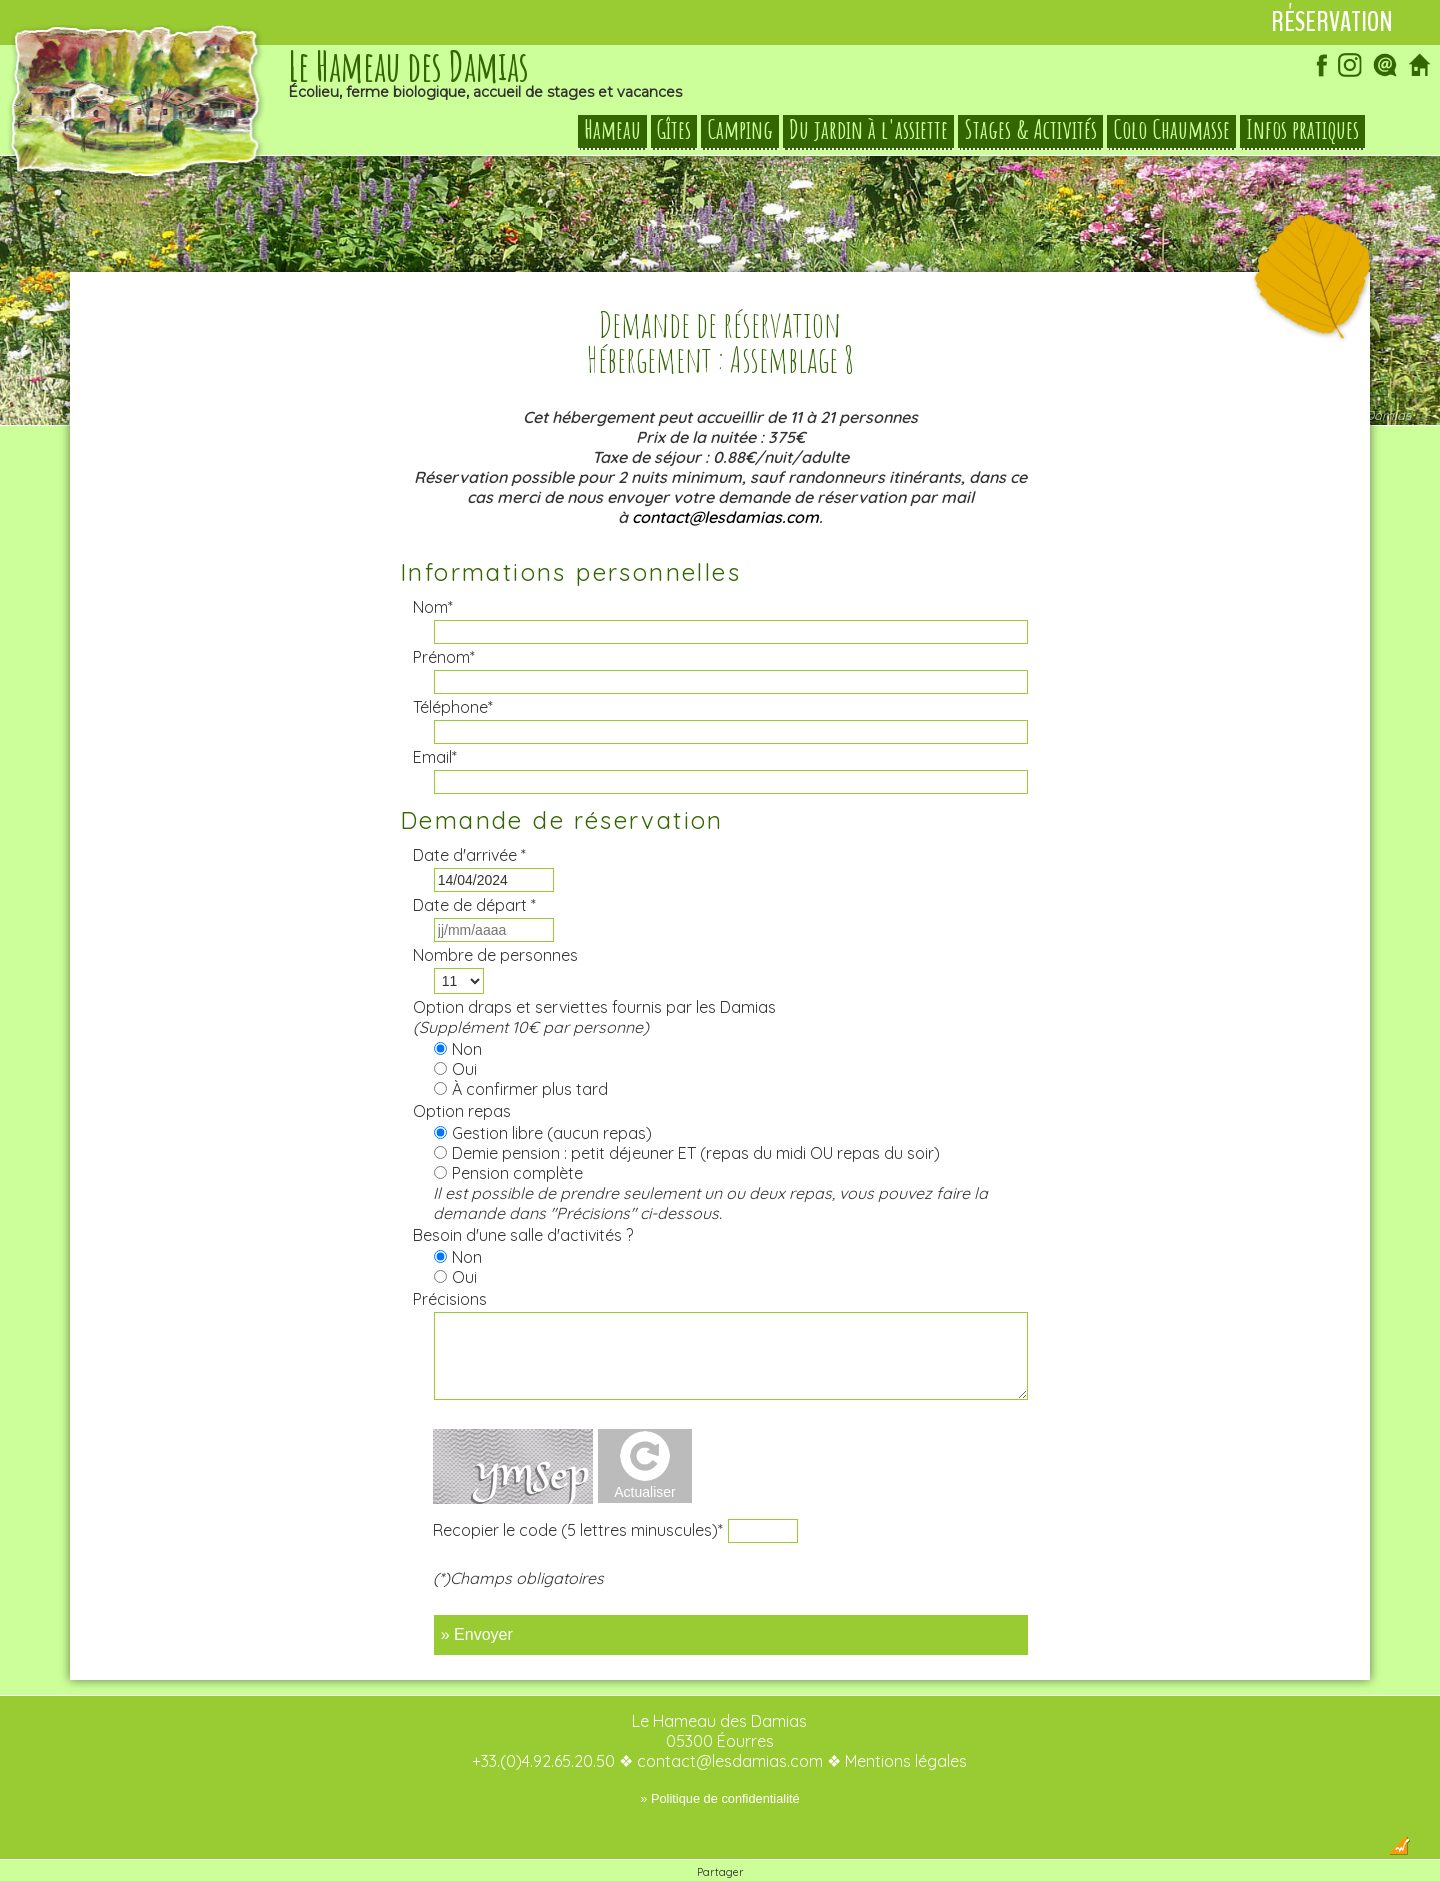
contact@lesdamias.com (725, 477)
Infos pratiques (1302, 130)
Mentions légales (906, 1721)
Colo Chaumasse (1171, 130)
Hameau (612, 130)
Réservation (1332, 22)
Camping (740, 130)
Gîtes (674, 130)
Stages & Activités (1030, 130)
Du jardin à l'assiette (868, 130)
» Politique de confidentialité (719, 1758)
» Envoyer (477, 1594)
